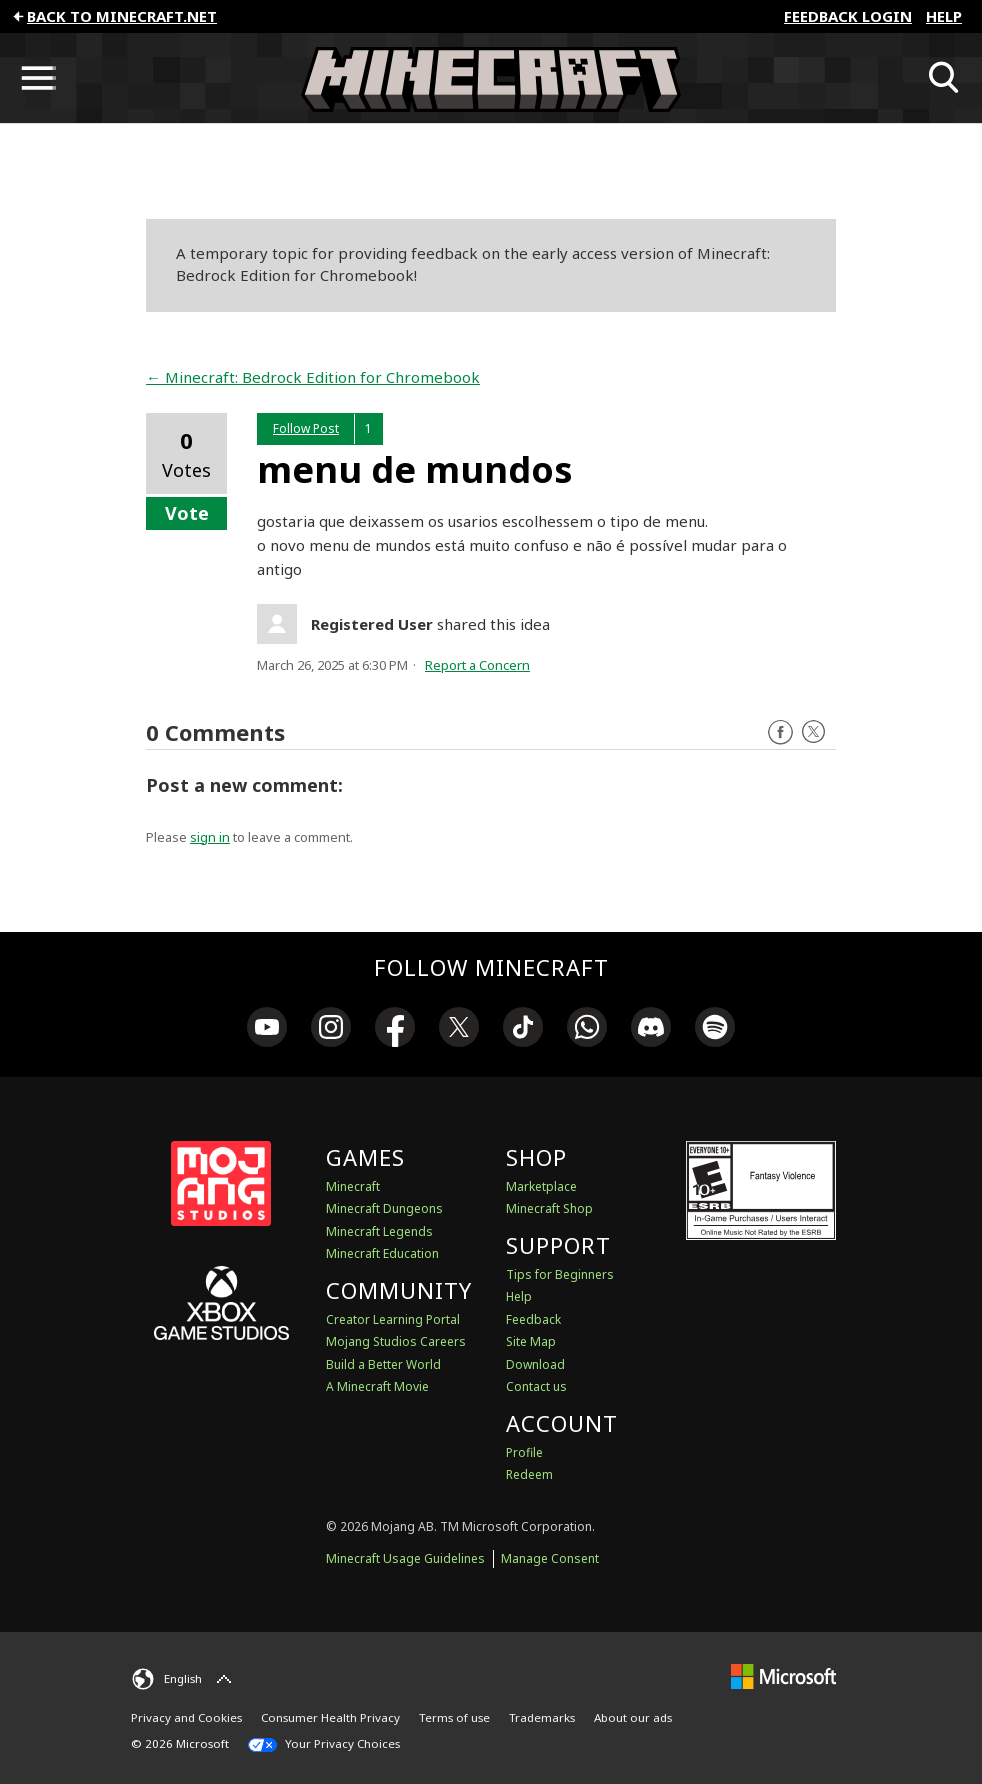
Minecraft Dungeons (384, 1208)
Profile (524, 1452)
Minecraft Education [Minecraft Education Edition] (382, 1253)
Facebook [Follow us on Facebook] (780, 732)
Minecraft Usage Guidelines (405, 1558)
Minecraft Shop (549, 1208)
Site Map (531, 1341)
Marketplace (541, 1186)
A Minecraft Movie (377, 1386)
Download (535, 1364)
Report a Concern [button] (477, 665)
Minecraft (353, 1186)
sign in (210, 837)
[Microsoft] (783, 1676)
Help (944, 16)
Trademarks (542, 1717)
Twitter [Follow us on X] (813, 732)
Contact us (536, 1386)
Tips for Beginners (560, 1274)
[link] (267, 1030)
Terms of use (454, 1717)
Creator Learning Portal (393, 1319)
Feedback (533, 1319)
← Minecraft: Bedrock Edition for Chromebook (313, 377)
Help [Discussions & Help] (519, 1296)
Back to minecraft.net (113, 16)
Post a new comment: (244, 785)
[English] (184, 1679)
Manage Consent (550, 1558)
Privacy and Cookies (186, 1717)
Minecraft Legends (379, 1231)
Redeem (529, 1474)
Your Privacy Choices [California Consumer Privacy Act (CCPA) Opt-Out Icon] (324, 1744)
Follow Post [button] (306, 428)
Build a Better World (383, 1364)
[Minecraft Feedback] (491, 78)
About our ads (633, 1717)
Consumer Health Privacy (330, 1717)
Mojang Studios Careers (396, 1341)
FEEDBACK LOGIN (848, 16)
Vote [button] (187, 513)
